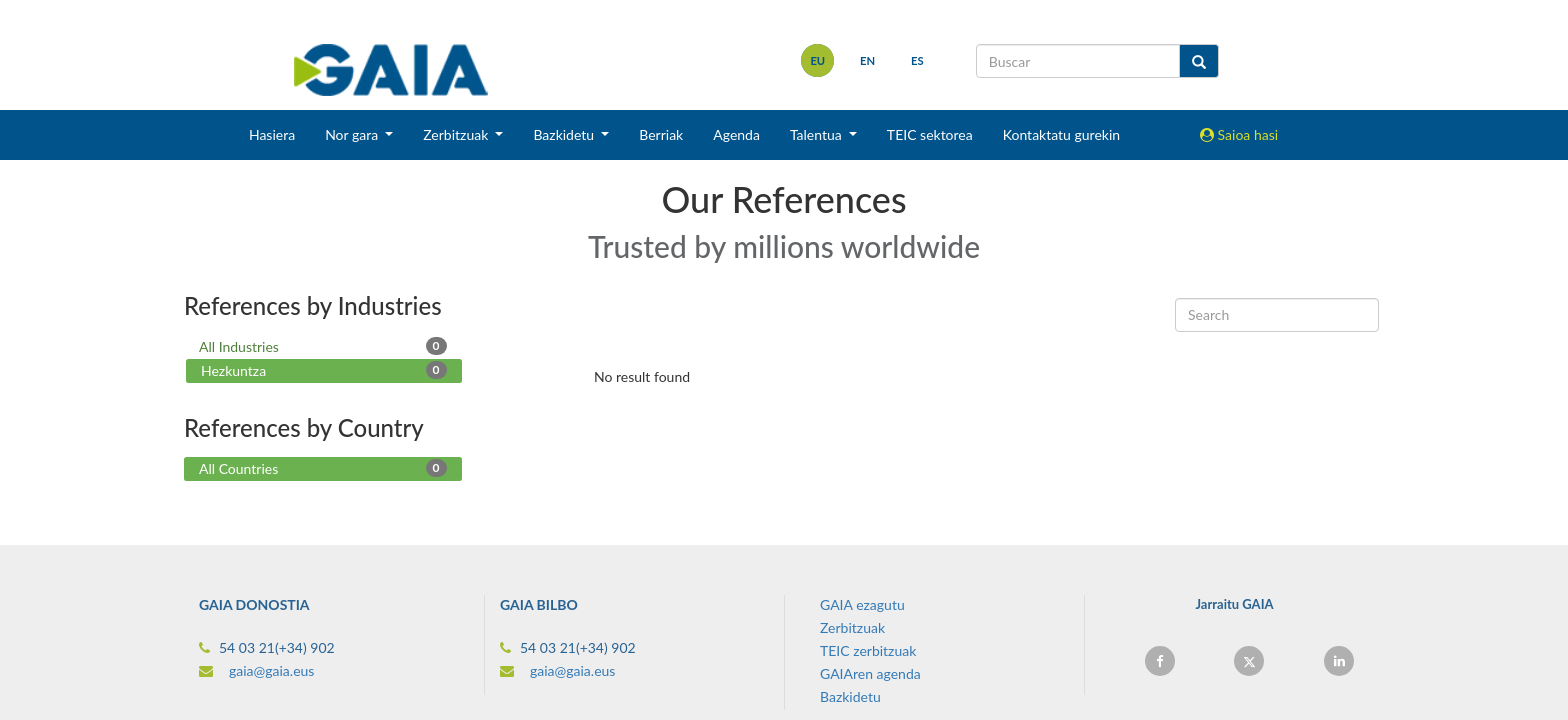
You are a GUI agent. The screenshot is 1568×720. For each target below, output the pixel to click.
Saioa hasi (1239, 134)
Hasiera (272, 134)
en (867, 60)
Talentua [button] (817, 134)
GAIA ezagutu (862, 604)
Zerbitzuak (852, 627)
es (917, 60)
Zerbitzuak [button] (457, 134)
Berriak (661, 134)
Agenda (736, 134)
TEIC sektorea (930, 134)
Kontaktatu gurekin (1061, 134)
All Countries (323, 468)
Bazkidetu (850, 696)
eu (817, 60)
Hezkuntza (324, 370)
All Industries (323, 346)
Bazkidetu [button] (565, 134)
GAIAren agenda (870, 673)
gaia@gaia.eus (273, 670)
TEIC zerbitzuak (868, 650)
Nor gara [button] (353, 134)
